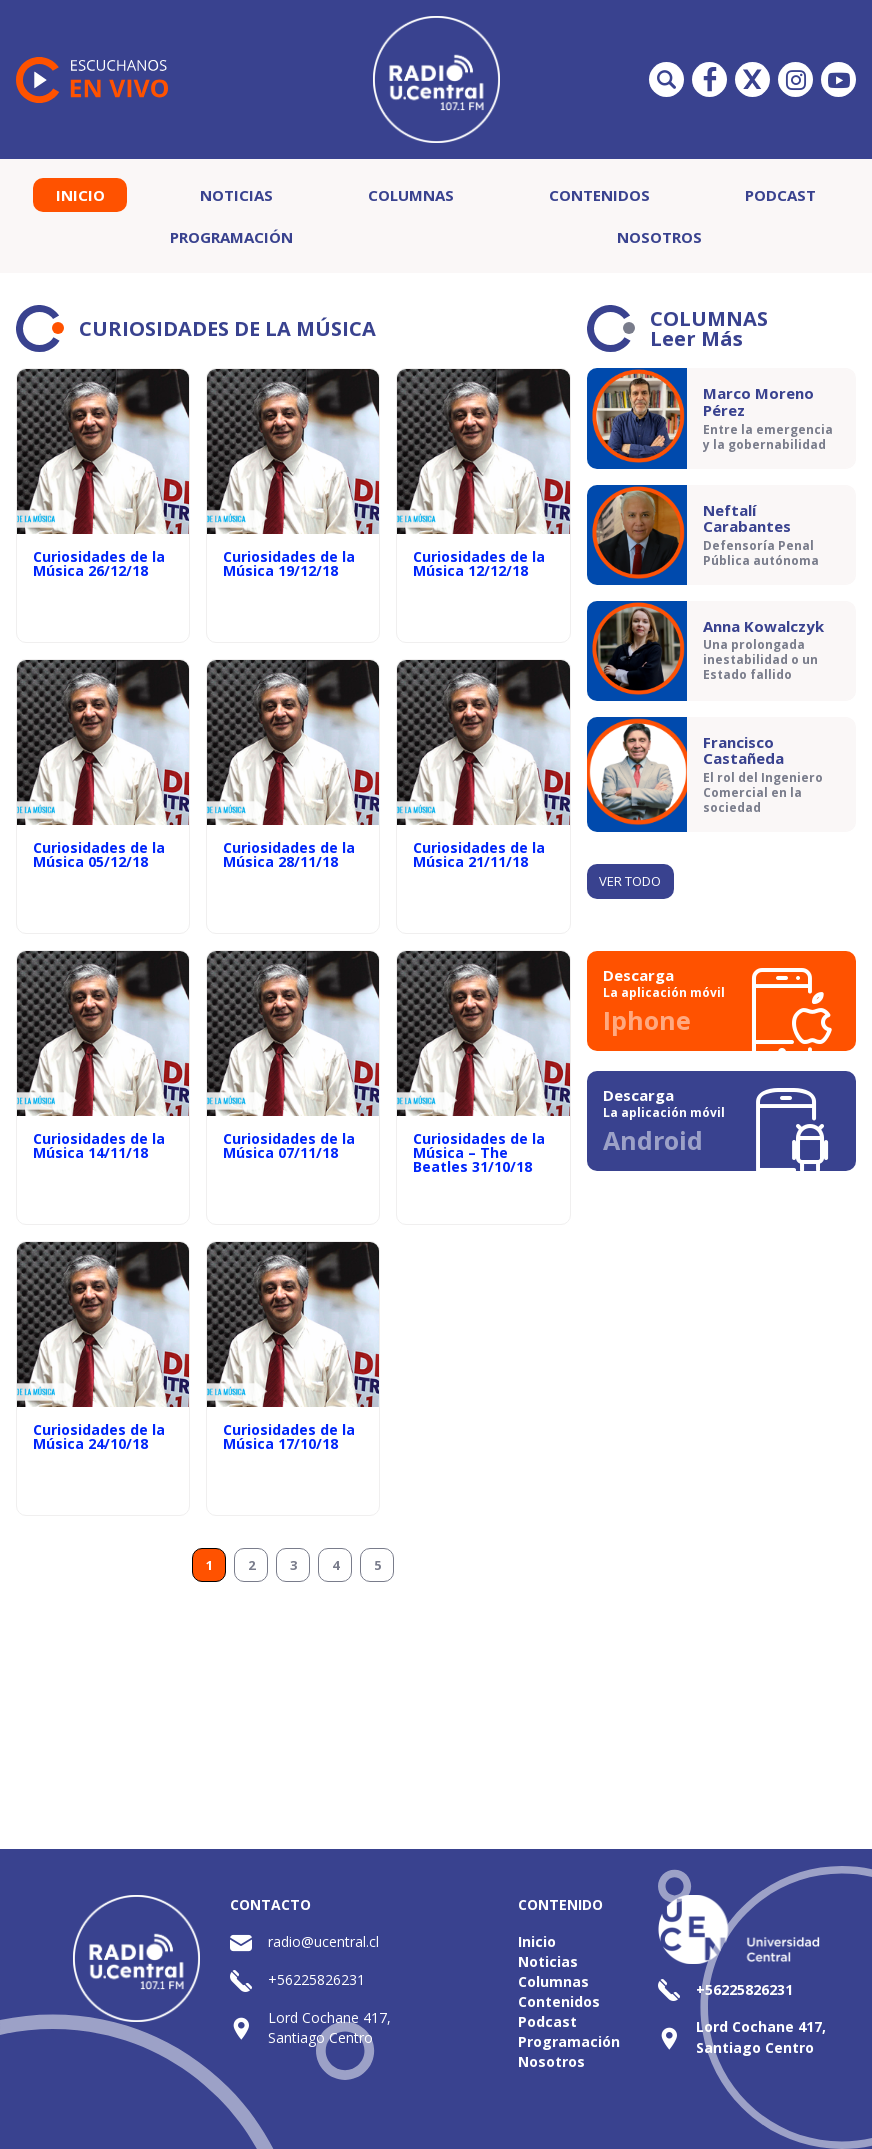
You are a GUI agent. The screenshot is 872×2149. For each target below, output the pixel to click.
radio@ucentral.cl (323, 1941)
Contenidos (599, 195)
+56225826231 (316, 1979)
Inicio (80, 195)
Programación (231, 237)
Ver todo (630, 881)
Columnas (411, 195)
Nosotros (659, 237)
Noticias (236, 195)
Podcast (780, 195)
